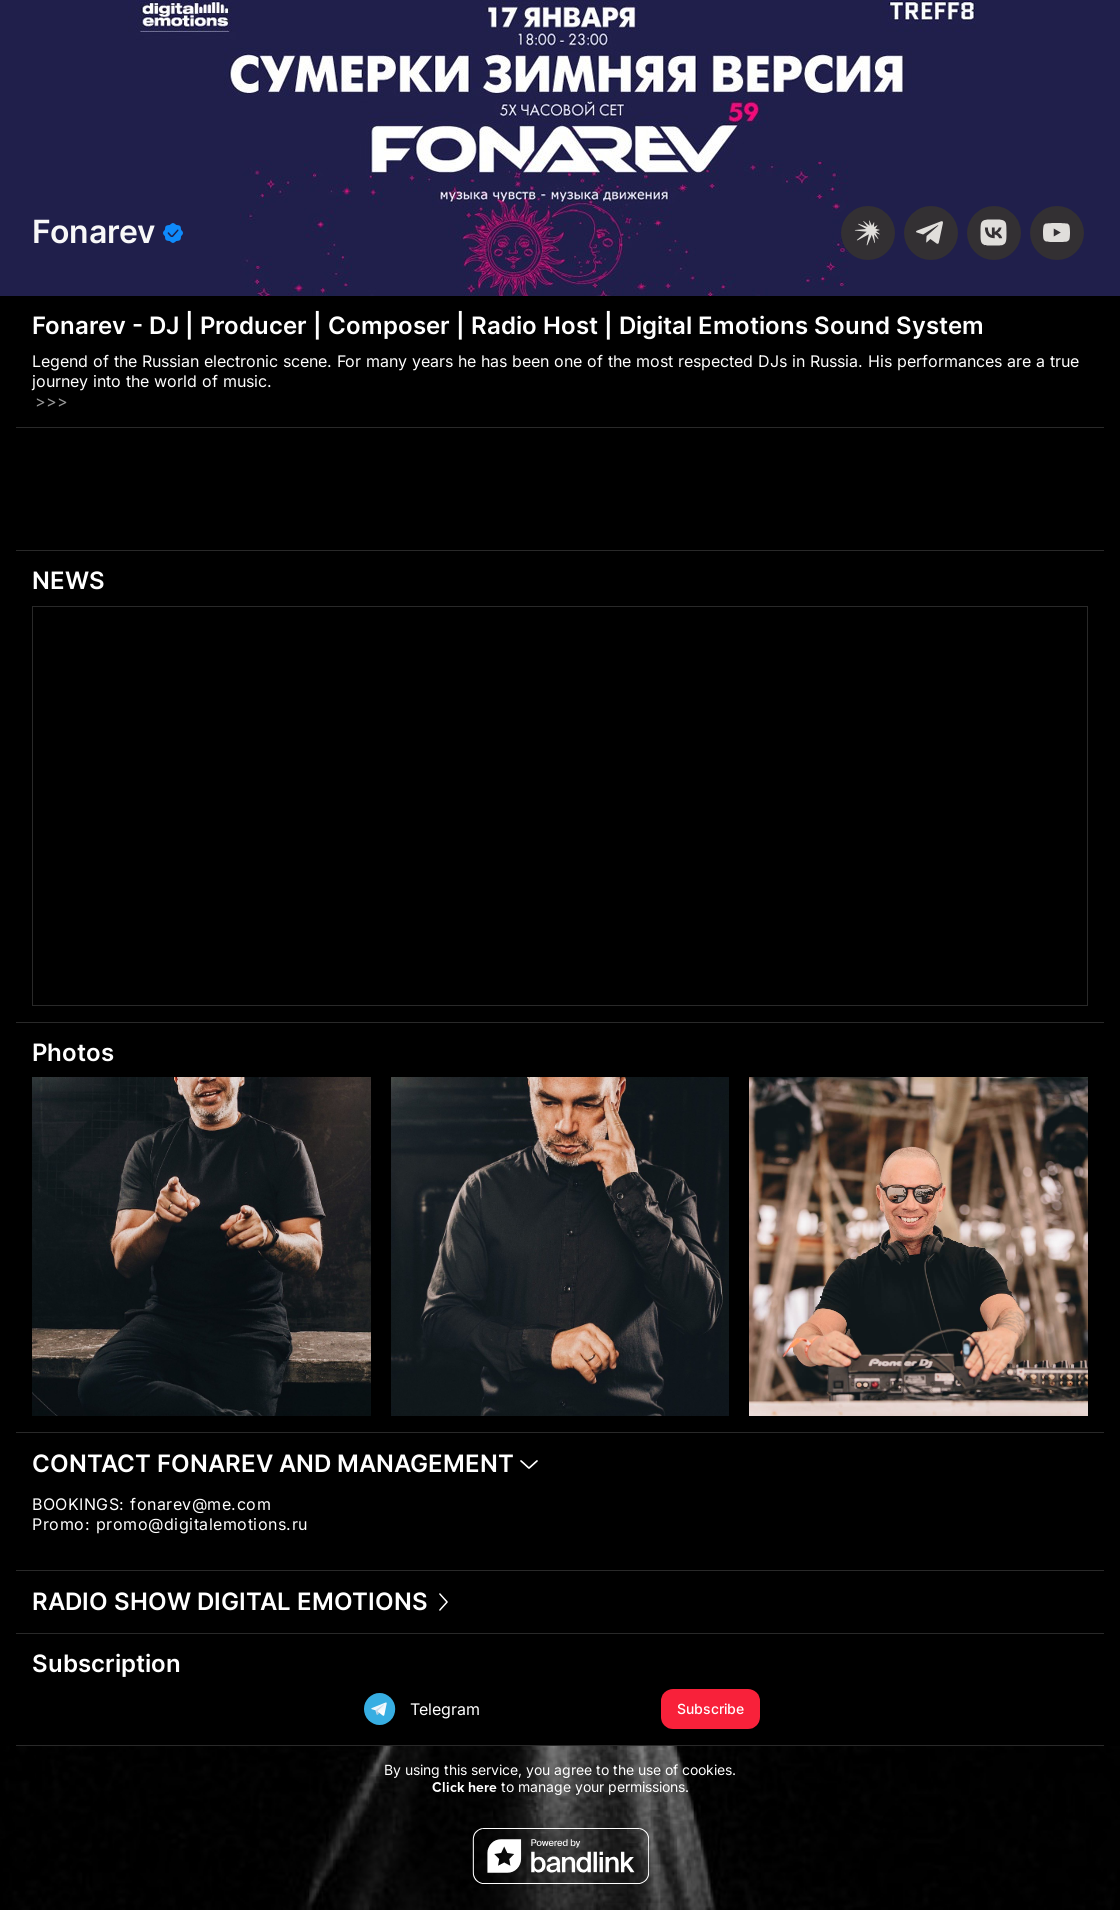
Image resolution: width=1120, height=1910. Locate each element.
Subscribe (710, 1708)
